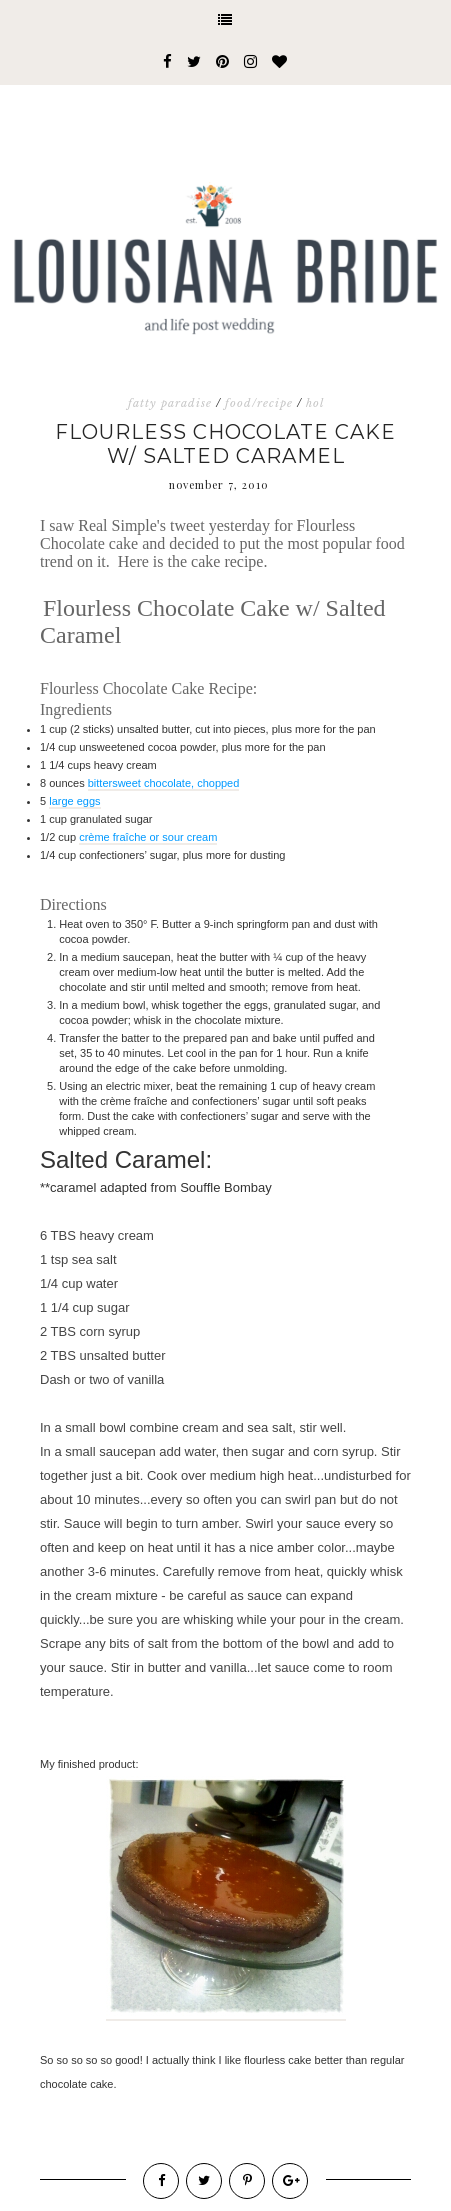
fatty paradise (170, 403)
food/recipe (259, 403)
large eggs (74, 801)
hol (315, 403)
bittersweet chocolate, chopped (164, 783)
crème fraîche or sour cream (148, 837)
